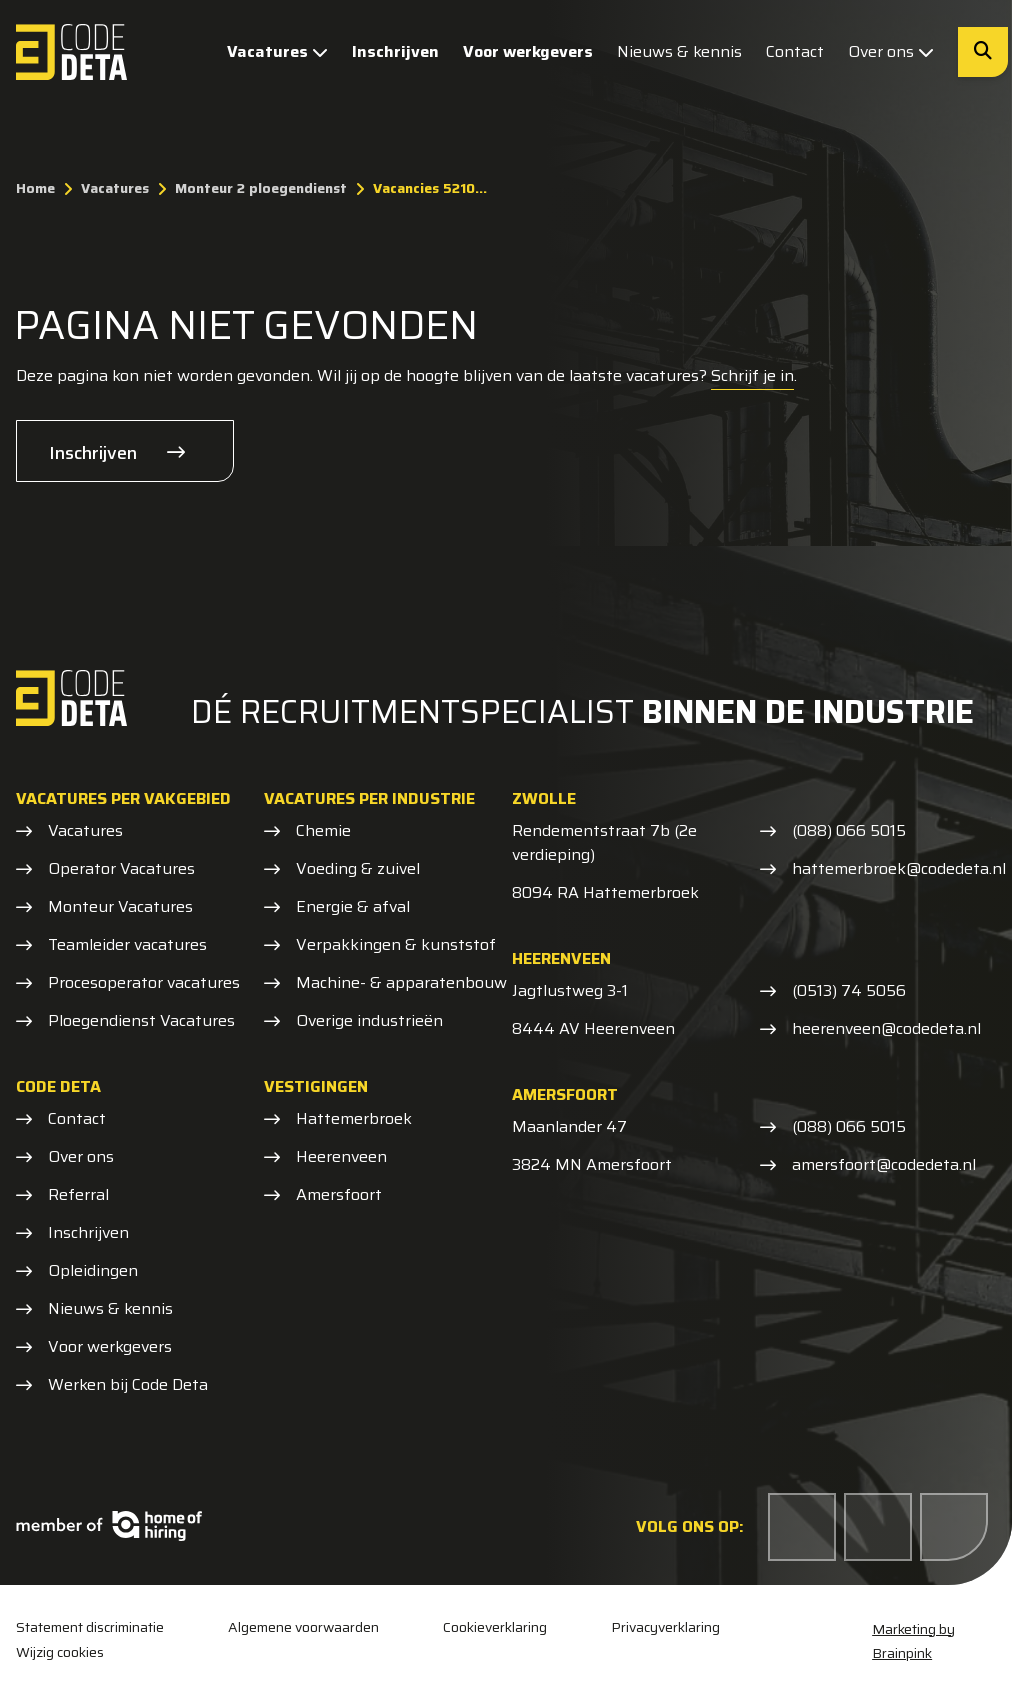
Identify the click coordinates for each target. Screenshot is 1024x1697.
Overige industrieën (369, 1021)
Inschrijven (395, 51)
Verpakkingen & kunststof (396, 945)
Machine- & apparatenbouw (401, 983)
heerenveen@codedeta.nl (886, 1029)
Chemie (323, 831)
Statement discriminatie (90, 1627)
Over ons (891, 51)
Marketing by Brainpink (913, 1641)
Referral (78, 1195)
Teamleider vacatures (127, 945)
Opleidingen (93, 1271)
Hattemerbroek (354, 1119)
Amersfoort (339, 1195)
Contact (795, 51)
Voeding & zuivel (358, 869)
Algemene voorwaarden (303, 1627)
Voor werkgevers (528, 51)
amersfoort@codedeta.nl (884, 1165)
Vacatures (277, 51)
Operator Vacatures (121, 869)
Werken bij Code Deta (128, 1385)
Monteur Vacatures (120, 907)
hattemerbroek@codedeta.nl (899, 869)
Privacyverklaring (665, 1627)
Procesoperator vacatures (144, 983)
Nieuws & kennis (679, 51)
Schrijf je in (752, 375)
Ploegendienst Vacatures (141, 1021)
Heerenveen (341, 1157)
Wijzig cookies (60, 1652)
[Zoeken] (983, 52)
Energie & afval (353, 907)
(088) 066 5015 (849, 831)
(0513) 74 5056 (849, 991)
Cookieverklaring (495, 1627)
